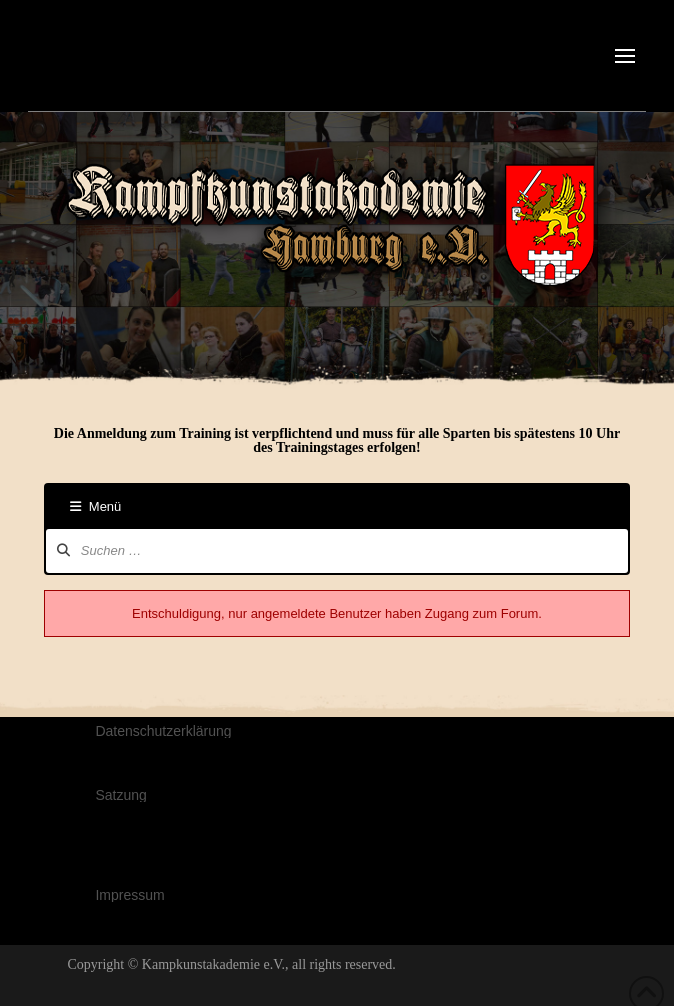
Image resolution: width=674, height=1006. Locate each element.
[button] (625, 56)
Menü (96, 506)
